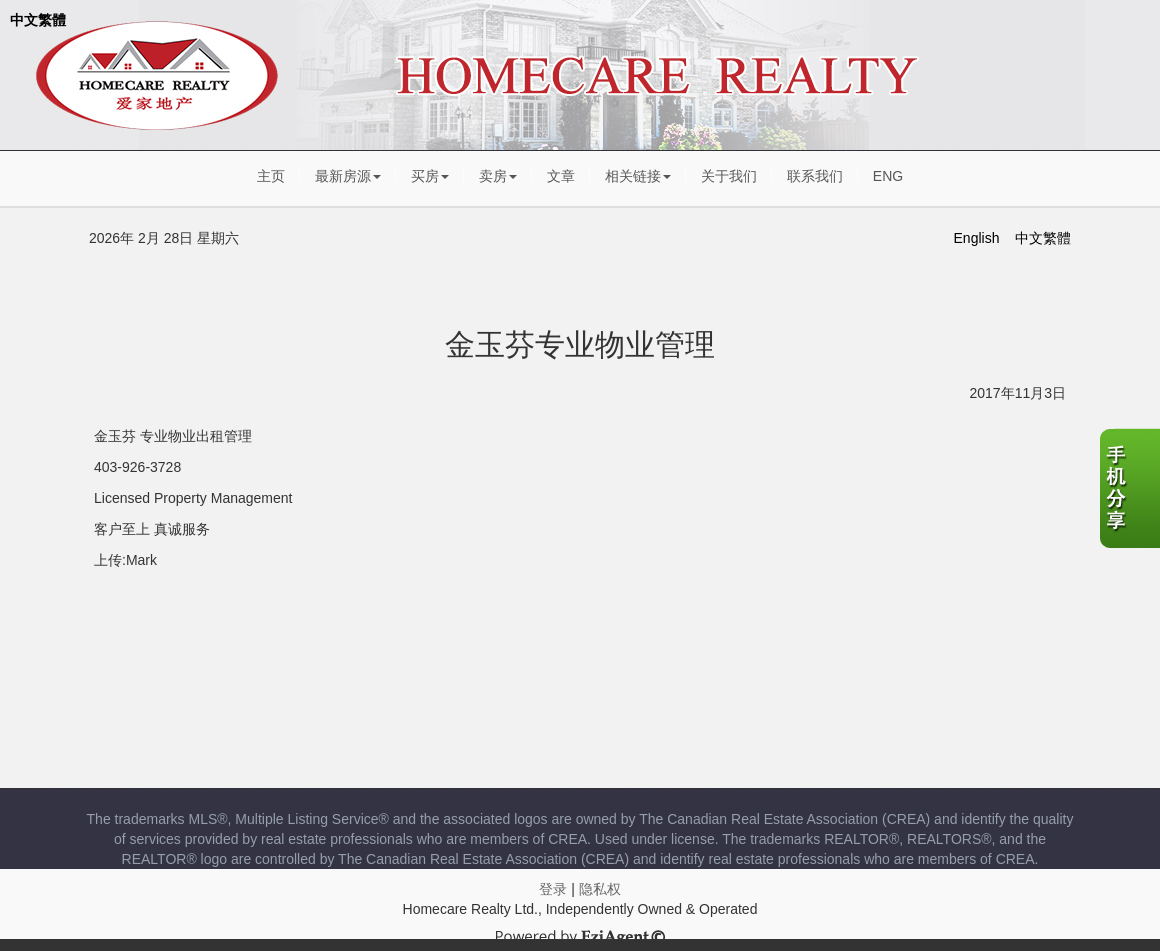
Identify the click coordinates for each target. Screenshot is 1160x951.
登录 (553, 889)
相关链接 (638, 176)
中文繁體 (38, 20)
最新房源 (348, 176)
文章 (561, 176)
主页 (271, 176)
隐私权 (600, 889)
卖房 (498, 176)
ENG (888, 176)
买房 (430, 176)
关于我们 (729, 176)
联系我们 (815, 176)
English (977, 238)
